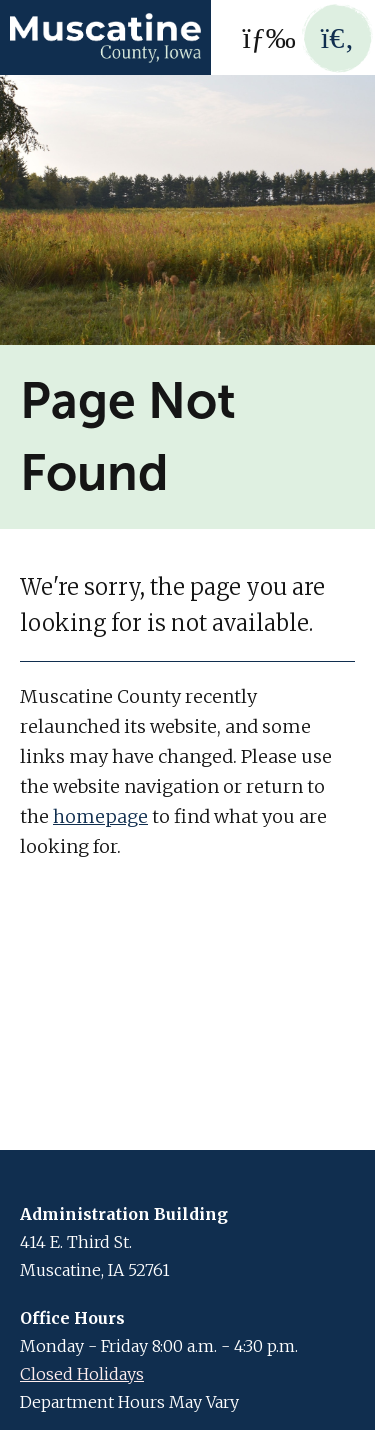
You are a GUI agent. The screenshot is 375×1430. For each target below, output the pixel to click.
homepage (100, 816)
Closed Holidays (82, 1374)
